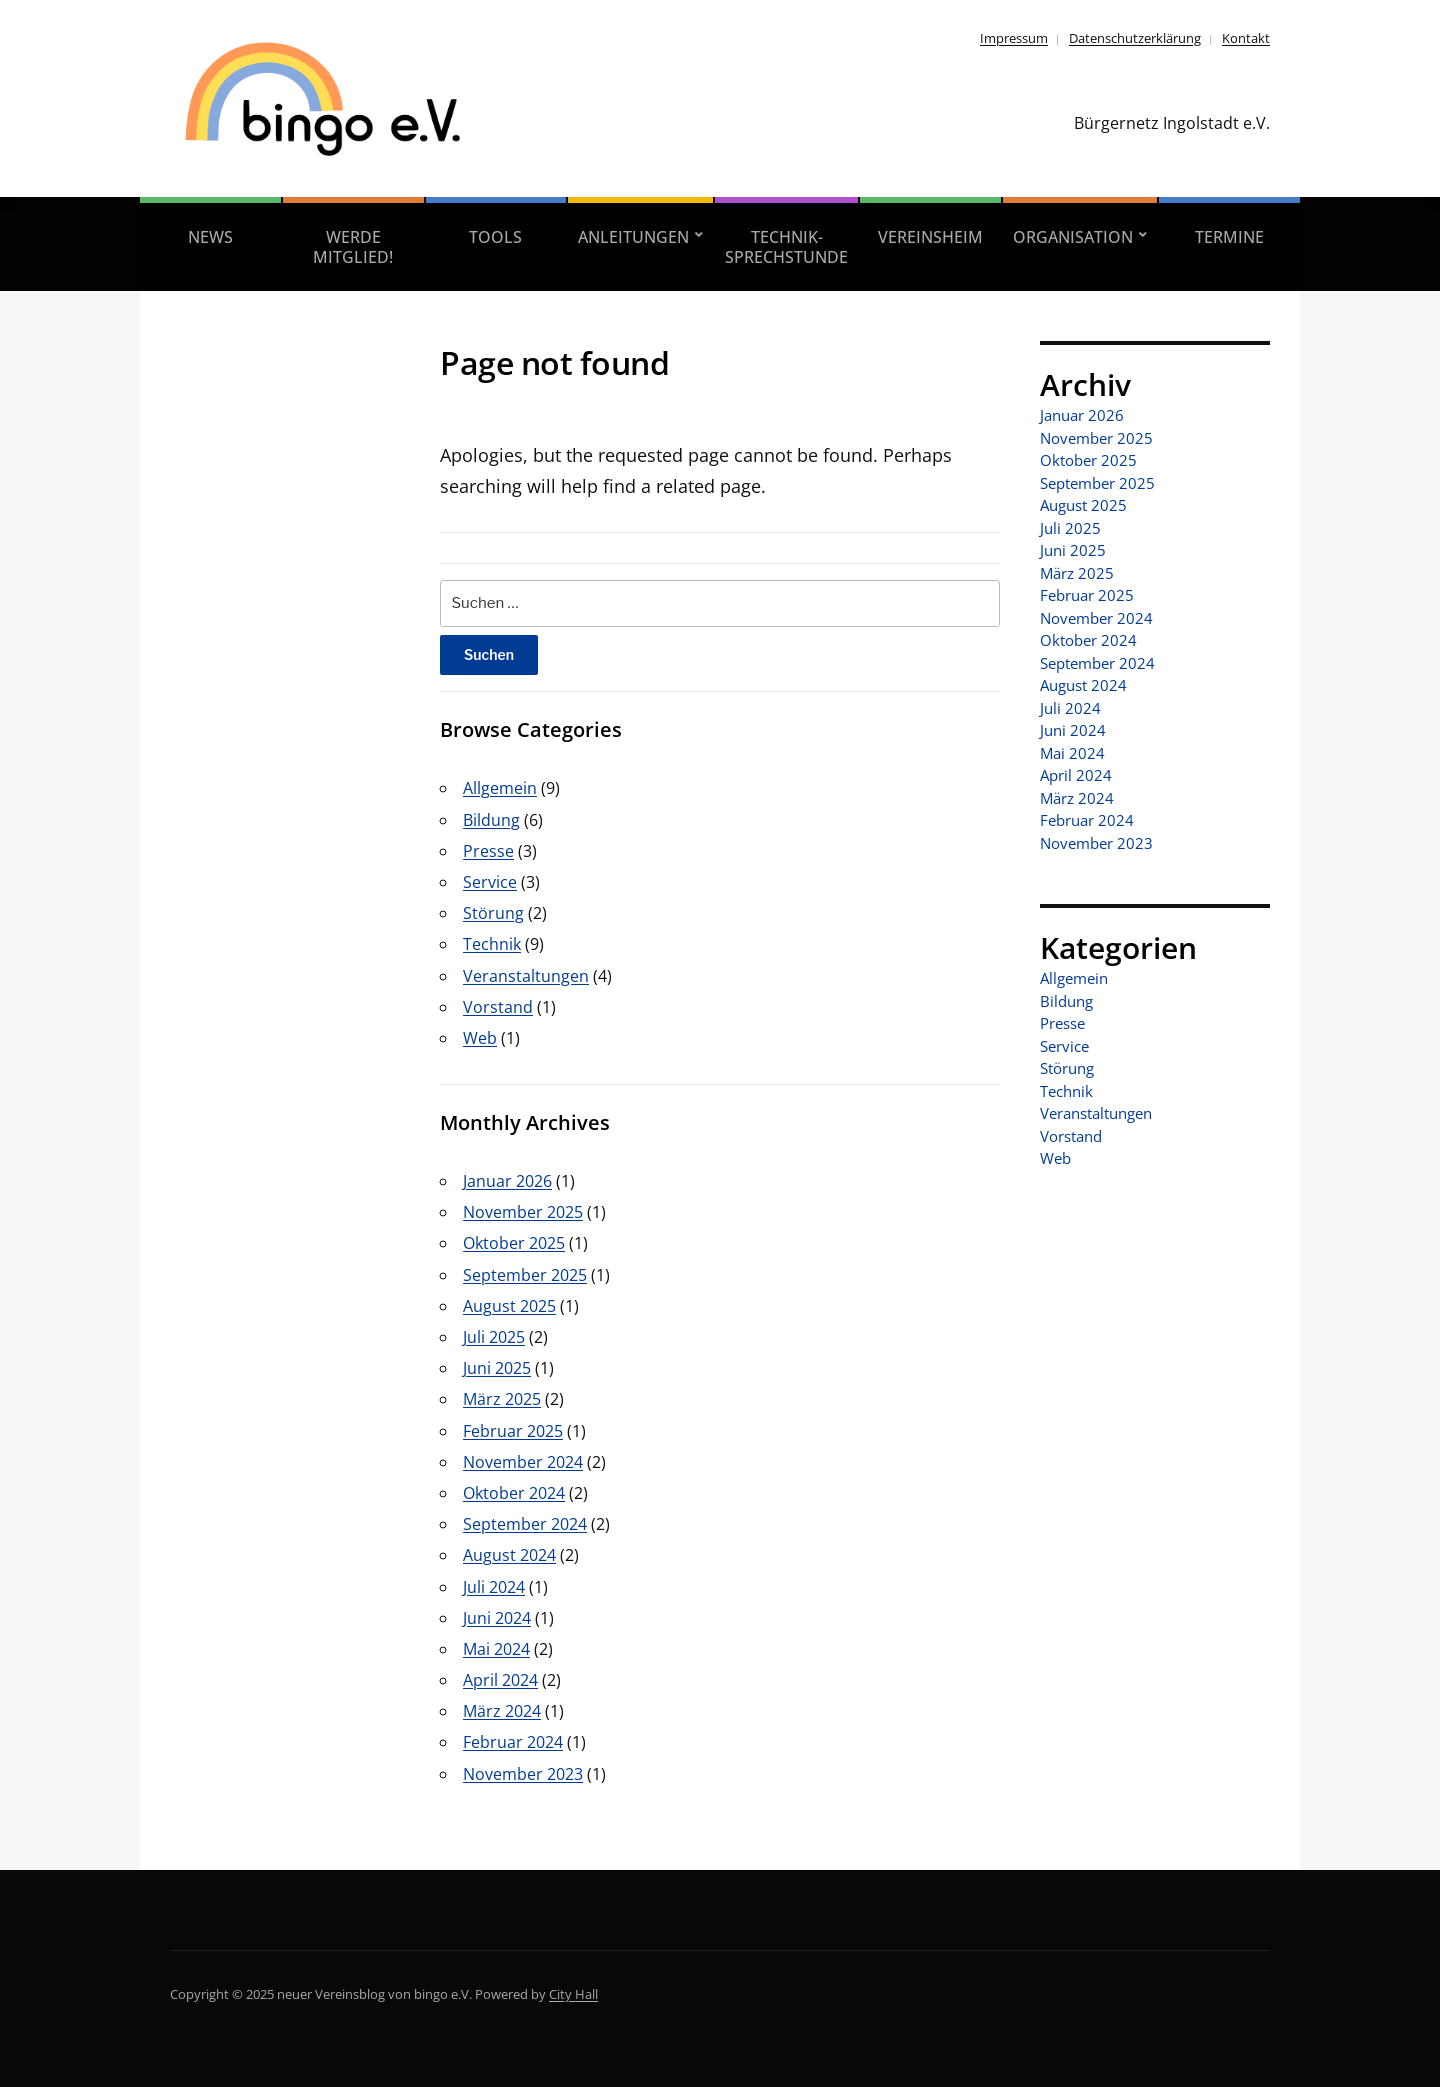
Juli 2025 (494, 1337)
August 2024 (509, 1555)
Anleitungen (633, 237)
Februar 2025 (513, 1431)
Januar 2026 (507, 1181)
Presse (488, 851)
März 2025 (502, 1399)
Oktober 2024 (514, 1493)
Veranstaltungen (526, 976)
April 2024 (500, 1680)
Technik (492, 944)
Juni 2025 (497, 1368)
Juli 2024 (494, 1587)
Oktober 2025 (514, 1243)
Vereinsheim (930, 237)
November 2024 (523, 1462)
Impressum (1014, 38)
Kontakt (1246, 38)
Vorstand (498, 1007)
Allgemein (500, 788)
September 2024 (525, 1524)
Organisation (1073, 237)
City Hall (573, 1994)
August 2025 (509, 1306)
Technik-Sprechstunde (786, 247)
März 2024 (502, 1711)
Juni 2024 (497, 1618)
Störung (493, 913)
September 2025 (525, 1275)
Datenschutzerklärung (1135, 38)
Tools (495, 237)
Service (490, 882)
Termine (1229, 237)
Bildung (491, 820)
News (210, 237)
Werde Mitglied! (353, 247)
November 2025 (523, 1212)
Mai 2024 (496, 1649)
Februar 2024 (513, 1742)
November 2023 (523, 1774)
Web (480, 1038)
